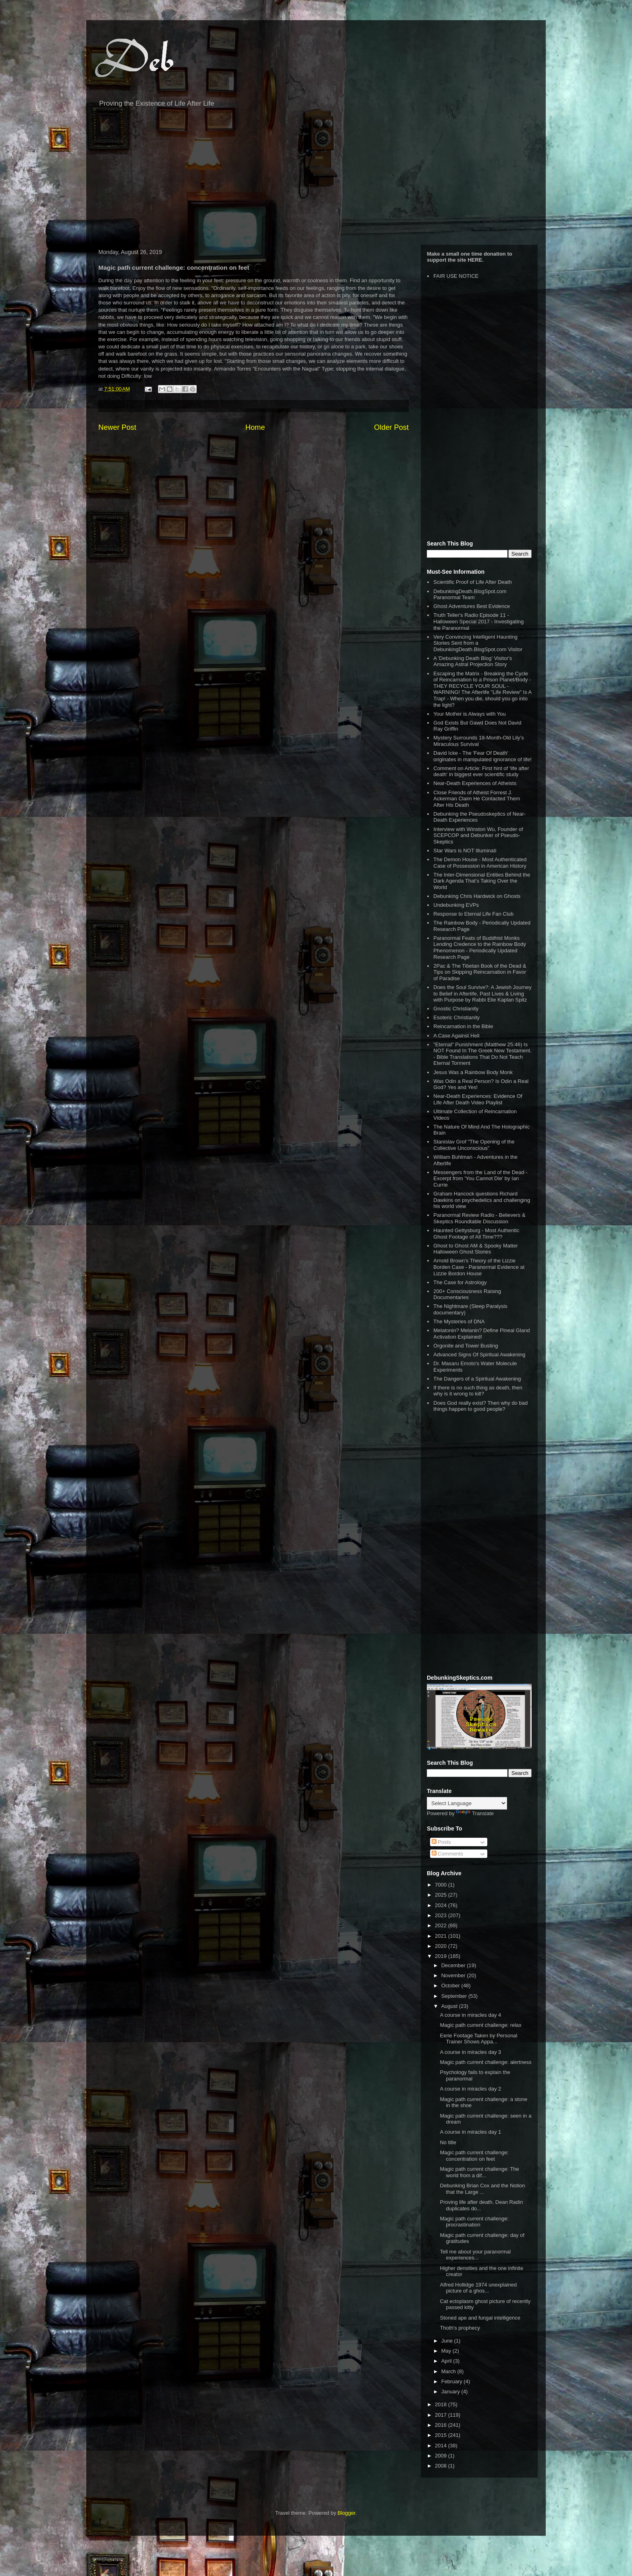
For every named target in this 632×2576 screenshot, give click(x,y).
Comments (447, 1854)
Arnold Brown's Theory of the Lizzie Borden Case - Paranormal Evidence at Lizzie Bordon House (478, 1267)
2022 (441, 1925)
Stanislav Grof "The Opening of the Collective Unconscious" (473, 1145)
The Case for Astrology (459, 1282)
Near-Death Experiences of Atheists (474, 783)
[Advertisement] (316, 180)
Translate (475, 1813)
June (447, 2341)
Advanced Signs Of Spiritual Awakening (479, 1355)
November (454, 1975)
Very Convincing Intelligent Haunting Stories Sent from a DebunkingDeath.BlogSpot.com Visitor (477, 643)
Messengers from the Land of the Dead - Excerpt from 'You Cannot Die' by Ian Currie (480, 1178)
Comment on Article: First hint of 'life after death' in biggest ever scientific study (481, 771)
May (447, 2351)
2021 (441, 1936)
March (449, 2371)
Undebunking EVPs (456, 905)
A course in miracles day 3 (470, 2052)
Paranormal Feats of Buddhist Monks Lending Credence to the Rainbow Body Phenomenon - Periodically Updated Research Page (479, 947)
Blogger (347, 2513)
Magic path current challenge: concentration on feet (474, 2155)
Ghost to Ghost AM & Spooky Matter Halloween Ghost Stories (475, 1249)
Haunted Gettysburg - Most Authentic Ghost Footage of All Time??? (476, 1233)
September (454, 1996)
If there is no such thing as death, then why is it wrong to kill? (477, 1391)
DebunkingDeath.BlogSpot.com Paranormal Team (469, 594)
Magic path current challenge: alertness (485, 2062)
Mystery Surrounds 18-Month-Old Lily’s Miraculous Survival (478, 741)
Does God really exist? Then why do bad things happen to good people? (480, 1406)
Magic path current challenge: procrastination (474, 2222)
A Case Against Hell (456, 1036)
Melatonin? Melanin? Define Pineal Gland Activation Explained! (481, 1333)
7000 (441, 1885)
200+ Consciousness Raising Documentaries (467, 1294)
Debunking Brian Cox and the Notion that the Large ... (482, 2188)
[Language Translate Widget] (467, 1803)
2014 (441, 2446)
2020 (441, 1946)
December (454, 1965)
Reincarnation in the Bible (463, 1026)
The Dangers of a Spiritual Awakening (477, 1379)
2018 (441, 2404)
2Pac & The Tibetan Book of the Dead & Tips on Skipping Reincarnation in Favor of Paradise (479, 972)
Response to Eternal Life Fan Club (473, 914)
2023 (441, 1915)
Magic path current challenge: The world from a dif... (479, 2172)
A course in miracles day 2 (470, 2089)
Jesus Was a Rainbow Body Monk (473, 1072)
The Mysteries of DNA (458, 1321)
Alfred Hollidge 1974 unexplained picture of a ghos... (478, 2288)
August (450, 2006)
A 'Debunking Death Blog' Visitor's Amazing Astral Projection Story (472, 661)
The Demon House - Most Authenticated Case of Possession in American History (479, 862)
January (451, 2392)
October (451, 1985)
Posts (441, 1842)
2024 (441, 1905)
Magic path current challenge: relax (480, 2025)
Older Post (391, 427)
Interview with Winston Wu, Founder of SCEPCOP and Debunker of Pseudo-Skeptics (478, 835)
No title (448, 2142)
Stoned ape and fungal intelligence (480, 2318)
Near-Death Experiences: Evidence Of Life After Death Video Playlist (477, 1099)
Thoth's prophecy (460, 2328)
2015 (441, 2435)
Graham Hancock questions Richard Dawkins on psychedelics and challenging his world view (481, 1200)
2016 (441, 2425)
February (452, 2381)
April (447, 2361)
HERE (475, 260)
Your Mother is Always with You (469, 714)
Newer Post (117, 427)
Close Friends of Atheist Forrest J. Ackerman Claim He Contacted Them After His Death (476, 798)
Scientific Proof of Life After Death (472, 582)
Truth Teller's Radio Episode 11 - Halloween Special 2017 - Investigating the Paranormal (478, 621)
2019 (441, 1956)
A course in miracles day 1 (470, 2132)
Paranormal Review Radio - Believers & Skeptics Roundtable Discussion (479, 1218)
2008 (441, 2466)
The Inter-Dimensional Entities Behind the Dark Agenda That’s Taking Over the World (481, 881)
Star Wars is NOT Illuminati (464, 851)
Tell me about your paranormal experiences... (475, 2255)
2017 (441, 2415)
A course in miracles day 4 (470, 2015)
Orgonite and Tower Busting (465, 1346)
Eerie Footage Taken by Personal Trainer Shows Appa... (478, 2038)
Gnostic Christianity (455, 1009)
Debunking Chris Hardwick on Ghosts (476, 896)
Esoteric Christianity (456, 1017)
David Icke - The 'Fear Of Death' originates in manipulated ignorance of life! (482, 756)
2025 (441, 1895)
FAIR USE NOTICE (455, 276)
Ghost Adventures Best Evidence (471, 606)
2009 (441, 2456)
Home (255, 427)
